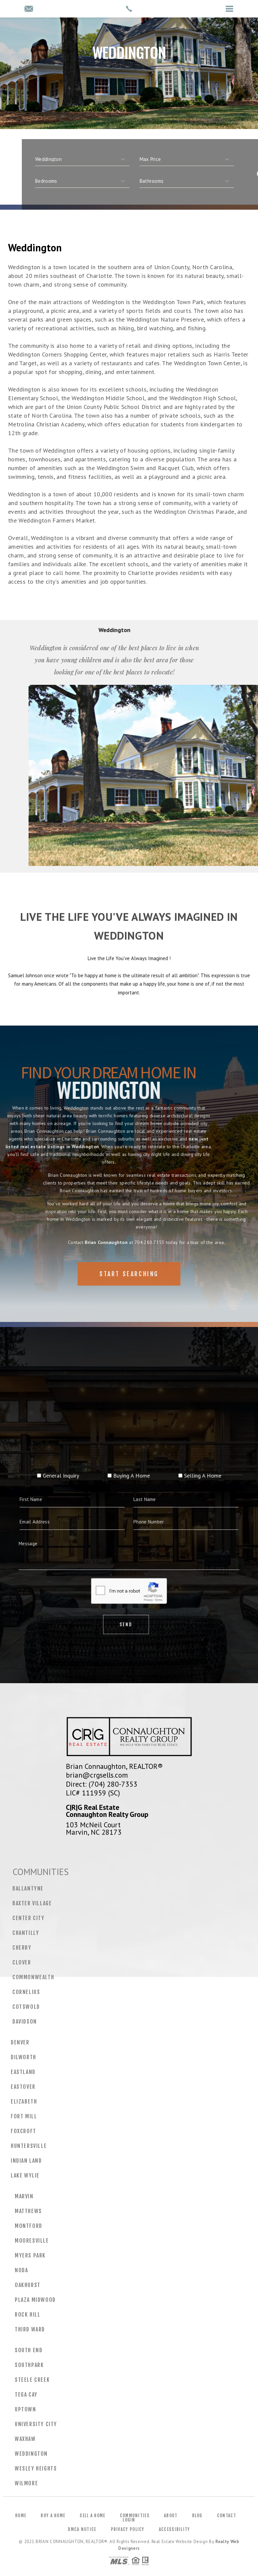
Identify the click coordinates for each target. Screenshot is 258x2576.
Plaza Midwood (35, 2299)
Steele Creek (32, 2379)
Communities (134, 2515)
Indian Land (26, 2160)
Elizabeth (24, 2101)
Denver (20, 2042)
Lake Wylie (25, 2175)
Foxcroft (23, 2131)
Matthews (28, 2211)
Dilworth (23, 2057)
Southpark (29, 2365)
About (171, 2515)
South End (28, 2350)
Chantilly (25, 1932)
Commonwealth (33, 1977)
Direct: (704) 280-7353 (101, 1784)
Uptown (25, 2409)
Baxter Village (32, 1903)
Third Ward (30, 2329)
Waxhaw (25, 2439)
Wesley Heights (36, 2468)
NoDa (21, 2270)
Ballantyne (28, 1888)
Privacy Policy (127, 2529)
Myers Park (30, 2255)
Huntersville (29, 2146)
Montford (28, 2225)
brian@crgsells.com (97, 1775)
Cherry (22, 1947)
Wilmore (26, 2483)
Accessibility (174, 2529)
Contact (226, 2515)
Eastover (23, 2086)
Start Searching (129, 1295)
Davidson (24, 2021)
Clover (21, 1962)
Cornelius (26, 1992)
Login (129, 2520)
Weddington (31, 2453)
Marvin (24, 2196)
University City (36, 2424)
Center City (28, 1918)
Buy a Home (53, 2515)
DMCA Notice (82, 2529)
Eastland (23, 2072)
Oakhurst (28, 2285)
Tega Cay (26, 2394)
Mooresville (32, 2240)
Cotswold (26, 2006)
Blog (197, 2515)
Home (20, 2515)
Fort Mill (24, 2116)
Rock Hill (27, 2314)
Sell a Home (92, 2515)
